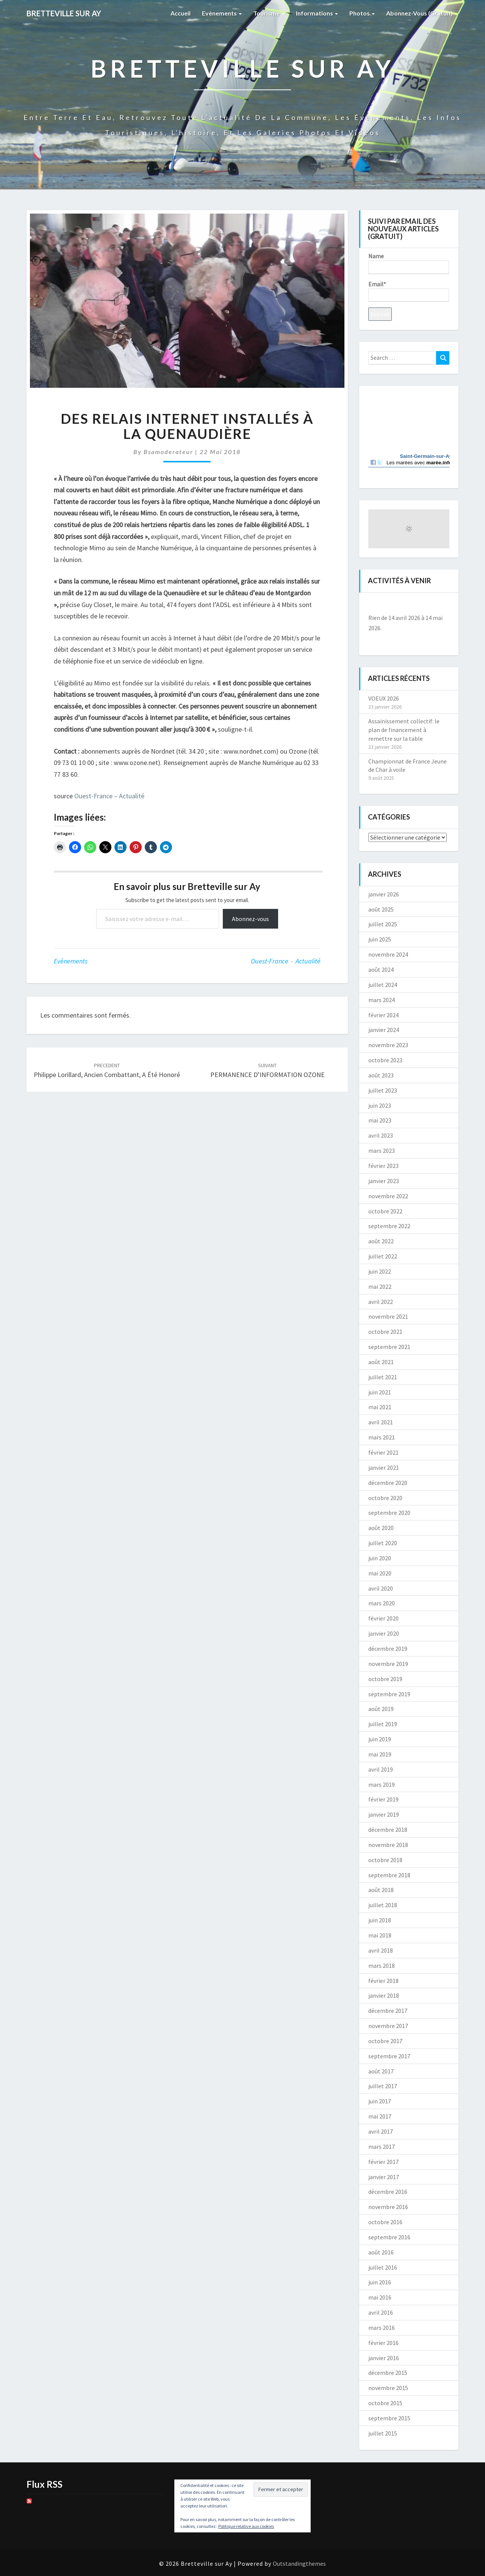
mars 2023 (381, 1150)
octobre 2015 (385, 2403)
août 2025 (381, 909)
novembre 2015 (388, 2388)
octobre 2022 (385, 1211)
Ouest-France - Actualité (286, 961)
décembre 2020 (387, 1482)
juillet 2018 (382, 1905)
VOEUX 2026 (383, 698)
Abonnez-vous (250, 919)
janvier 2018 (383, 1995)
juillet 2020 (382, 1543)
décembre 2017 (387, 2010)
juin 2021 (379, 1392)
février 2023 (383, 1165)
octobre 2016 (385, 2222)
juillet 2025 (382, 924)
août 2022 (381, 1241)
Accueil (181, 13)
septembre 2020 (389, 1512)
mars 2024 (381, 1000)
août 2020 (381, 1528)
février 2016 (383, 2343)
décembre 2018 (387, 1829)
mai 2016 (379, 2297)
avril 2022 (380, 1301)
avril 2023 (380, 1135)
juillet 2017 (382, 2086)
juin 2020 (379, 1558)
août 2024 (381, 969)
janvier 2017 (383, 2177)
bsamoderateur (168, 451)
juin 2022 (379, 1271)
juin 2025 (379, 939)
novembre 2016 (388, 2207)
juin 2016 (379, 2282)
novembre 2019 (388, 1663)
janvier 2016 (383, 2358)
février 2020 (383, 1618)
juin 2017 (379, 2101)
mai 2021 (379, 1407)
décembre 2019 (387, 1648)
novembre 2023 (388, 1045)
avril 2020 (380, 1588)
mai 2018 (379, 1935)
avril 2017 (380, 2131)
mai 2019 (379, 1754)
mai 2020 (379, 1573)
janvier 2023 (383, 1181)
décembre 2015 (387, 2372)
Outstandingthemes (299, 2563)
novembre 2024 (388, 954)
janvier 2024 (383, 1030)
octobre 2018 (385, 1860)
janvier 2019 (383, 1814)
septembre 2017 (389, 2056)
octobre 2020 (385, 1498)
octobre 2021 (385, 1331)
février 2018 (383, 1980)
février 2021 (383, 1452)
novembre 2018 (388, 1844)
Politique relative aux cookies (246, 2526)
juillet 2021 (382, 1377)
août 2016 (381, 2252)
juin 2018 (379, 1920)
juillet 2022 (382, 1256)
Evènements (222, 13)
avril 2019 (380, 1769)
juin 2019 (379, 1739)
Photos (362, 13)
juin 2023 (379, 1105)
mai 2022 (379, 1286)
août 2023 (381, 1075)
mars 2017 (381, 2146)
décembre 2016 (387, 2191)
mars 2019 (381, 1784)
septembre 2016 (389, 2237)
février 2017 (383, 2161)
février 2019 (383, 1799)
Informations (317, 13)
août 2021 (381, 1362)
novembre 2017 (388, 2026)
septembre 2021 (389, 1346)
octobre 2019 (385, 1679)
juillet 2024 (382, 984)
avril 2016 (380, 2312)
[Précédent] (376, 604)
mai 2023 (379, 1120)
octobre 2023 (385, 1060)
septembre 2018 (389, 1875)
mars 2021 (381, 1437)
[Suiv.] (441, 604)
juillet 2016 (382, 2267)
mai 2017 (379, 2116)
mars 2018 (381, 1965)
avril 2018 (380, 1950)
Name (408, 263)
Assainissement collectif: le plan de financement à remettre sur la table (404, 729)
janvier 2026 (383, 894)
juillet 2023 (382, 1090)
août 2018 (381, 1890)
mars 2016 (381, 2327)
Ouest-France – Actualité (109, 796)
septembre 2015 (389, 2418)
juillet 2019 (382, 1724)
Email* (408, 291)
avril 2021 (380, 1422)
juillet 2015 (382, 2433)
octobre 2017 (385, 2041)
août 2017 (381, 2071)
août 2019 (381, 1709)
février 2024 (383, 1015)
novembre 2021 (388, 1316)
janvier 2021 (383, 1467)
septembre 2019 (389, 1694)
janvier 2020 (383, 1633)
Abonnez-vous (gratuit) (419, 13)
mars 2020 (381, 1603)
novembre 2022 (388, 1196)
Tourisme (269, 13)
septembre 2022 (389, 1226)
